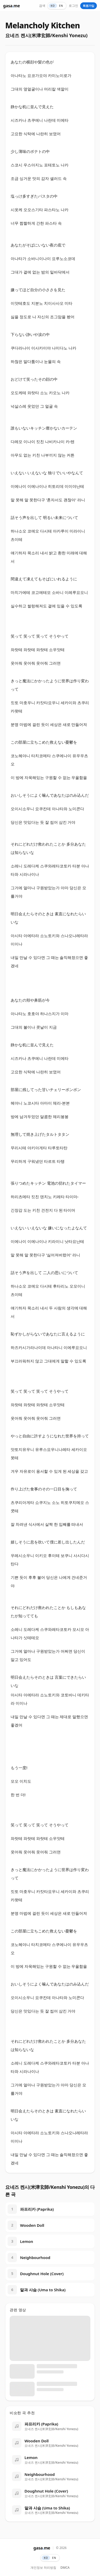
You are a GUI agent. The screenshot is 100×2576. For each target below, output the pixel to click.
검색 (42, 6)
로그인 (73, 6)
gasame (11, 6)
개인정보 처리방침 (43, 2568)
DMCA (65, 2568)
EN (61, 6)
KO (53, 6)
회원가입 (88, 6)
